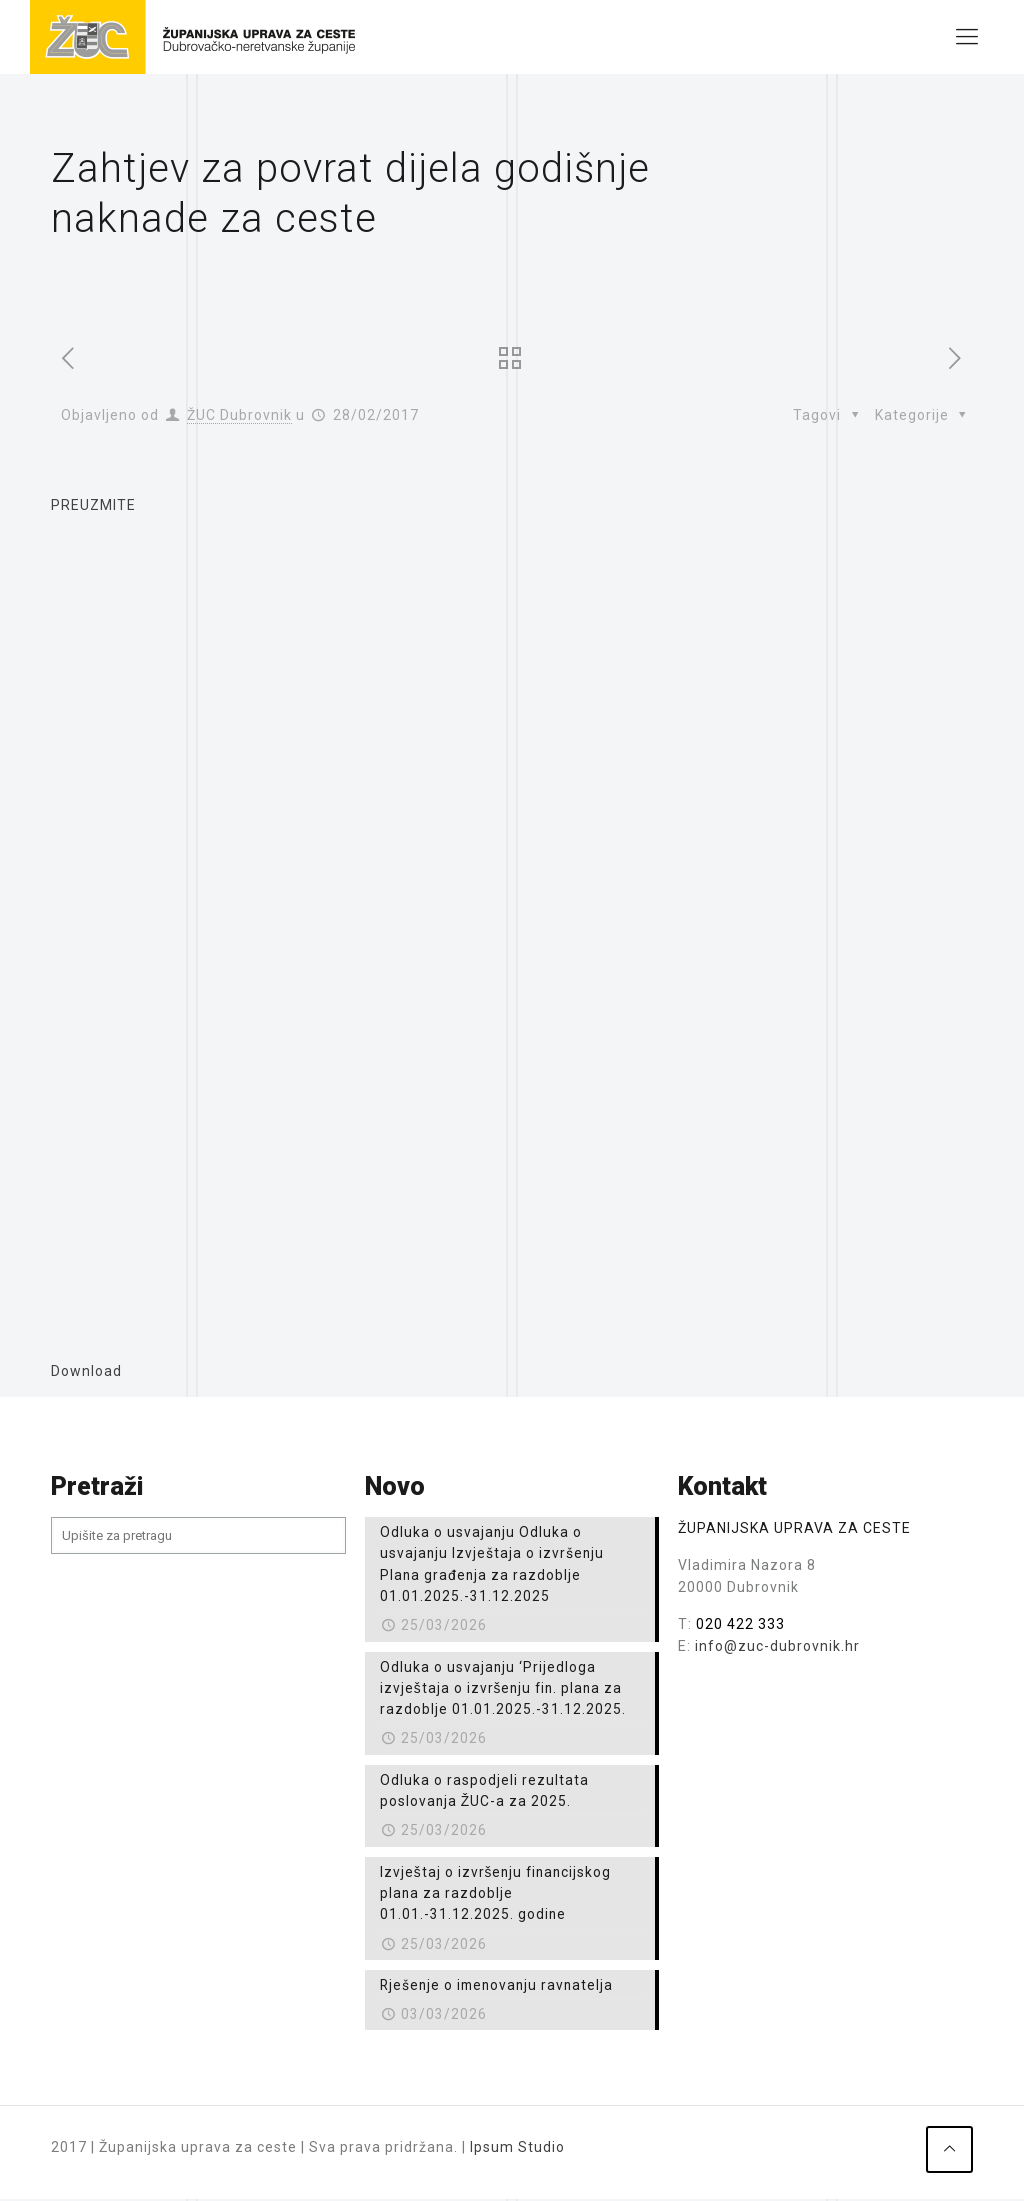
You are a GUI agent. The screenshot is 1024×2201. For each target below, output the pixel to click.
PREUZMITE (93, 505)
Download (86, 1371)
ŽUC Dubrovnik (239, 415)
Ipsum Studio (517, 2155)
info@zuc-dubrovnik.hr (777, 1646)
